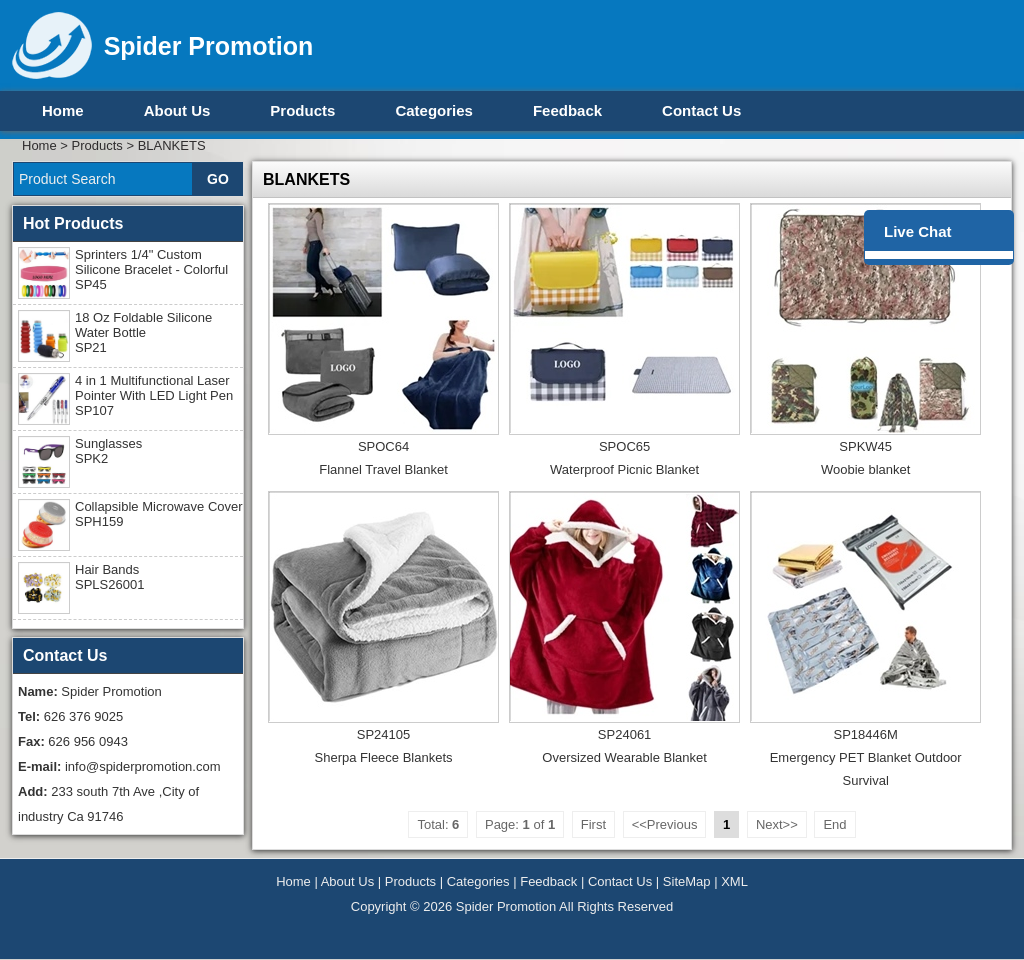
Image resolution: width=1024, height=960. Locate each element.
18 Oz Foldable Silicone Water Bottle (143, 332)
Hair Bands (109, 577)
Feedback (567, 110)
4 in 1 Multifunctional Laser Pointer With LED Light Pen (154, 395)
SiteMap (687, 881)
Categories (434, 110)
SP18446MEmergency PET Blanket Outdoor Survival (866, 757)
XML (734, 881)
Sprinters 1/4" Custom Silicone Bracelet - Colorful (151, 269)
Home (63, 110)
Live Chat (918, 231)
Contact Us (701, 110)
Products (302, 110)
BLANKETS (172, 145)
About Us (177, 110)
